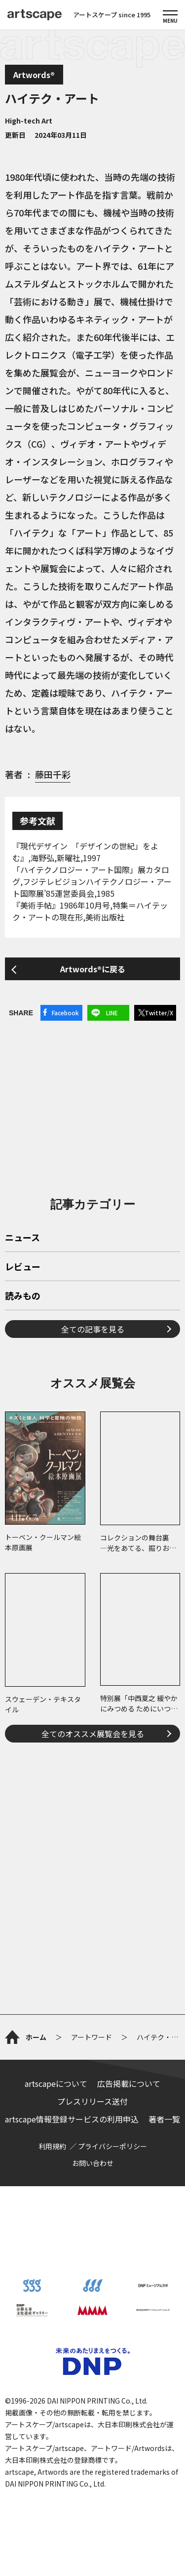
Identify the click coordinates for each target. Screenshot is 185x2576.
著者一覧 (164, 2119)
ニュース (22, 1238)
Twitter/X (159, 1012)
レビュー (22, 1267)
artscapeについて (56, 2083)
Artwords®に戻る (92, 969)
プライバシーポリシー (112, 2146)
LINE (112, 1012)
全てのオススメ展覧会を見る (92, 1734)
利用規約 (52, 2146)
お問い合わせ (92, 2163)
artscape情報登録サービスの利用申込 (72, 2119)
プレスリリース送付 (92, 2101)
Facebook (65, 1012)
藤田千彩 (53, 774)
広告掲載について (128, 2083)
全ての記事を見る (92, 1329)
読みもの (22, 1296)
